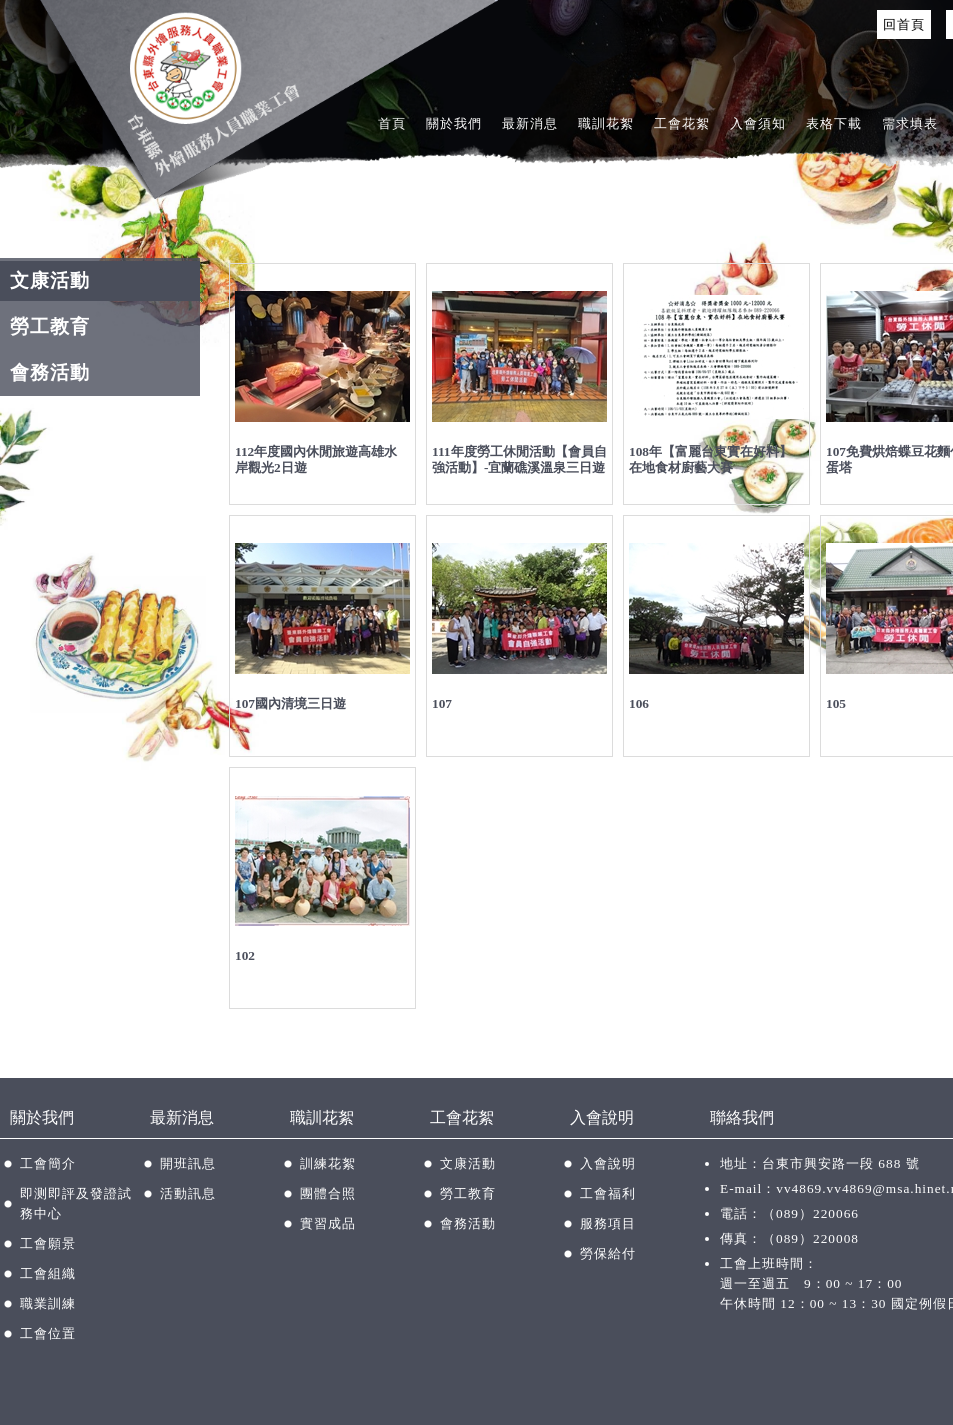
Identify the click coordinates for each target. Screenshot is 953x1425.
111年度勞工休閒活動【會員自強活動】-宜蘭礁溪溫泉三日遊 (519, 459)
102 (245, 955)
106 (639, 703)
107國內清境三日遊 (290, 703)
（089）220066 (810, 1213)
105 (836, 703)
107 (442, 703)
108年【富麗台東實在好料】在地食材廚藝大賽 (710, 459)
